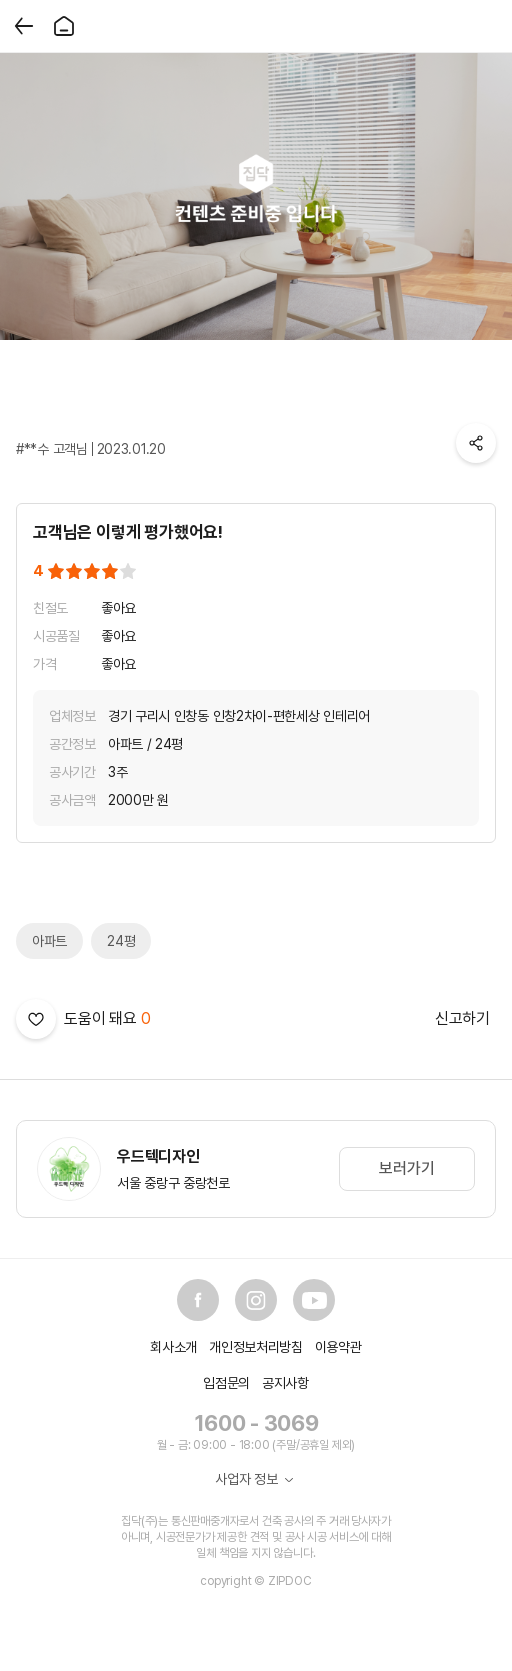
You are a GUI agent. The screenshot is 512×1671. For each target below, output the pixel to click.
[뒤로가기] (24, 26)
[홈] (64, 26)
